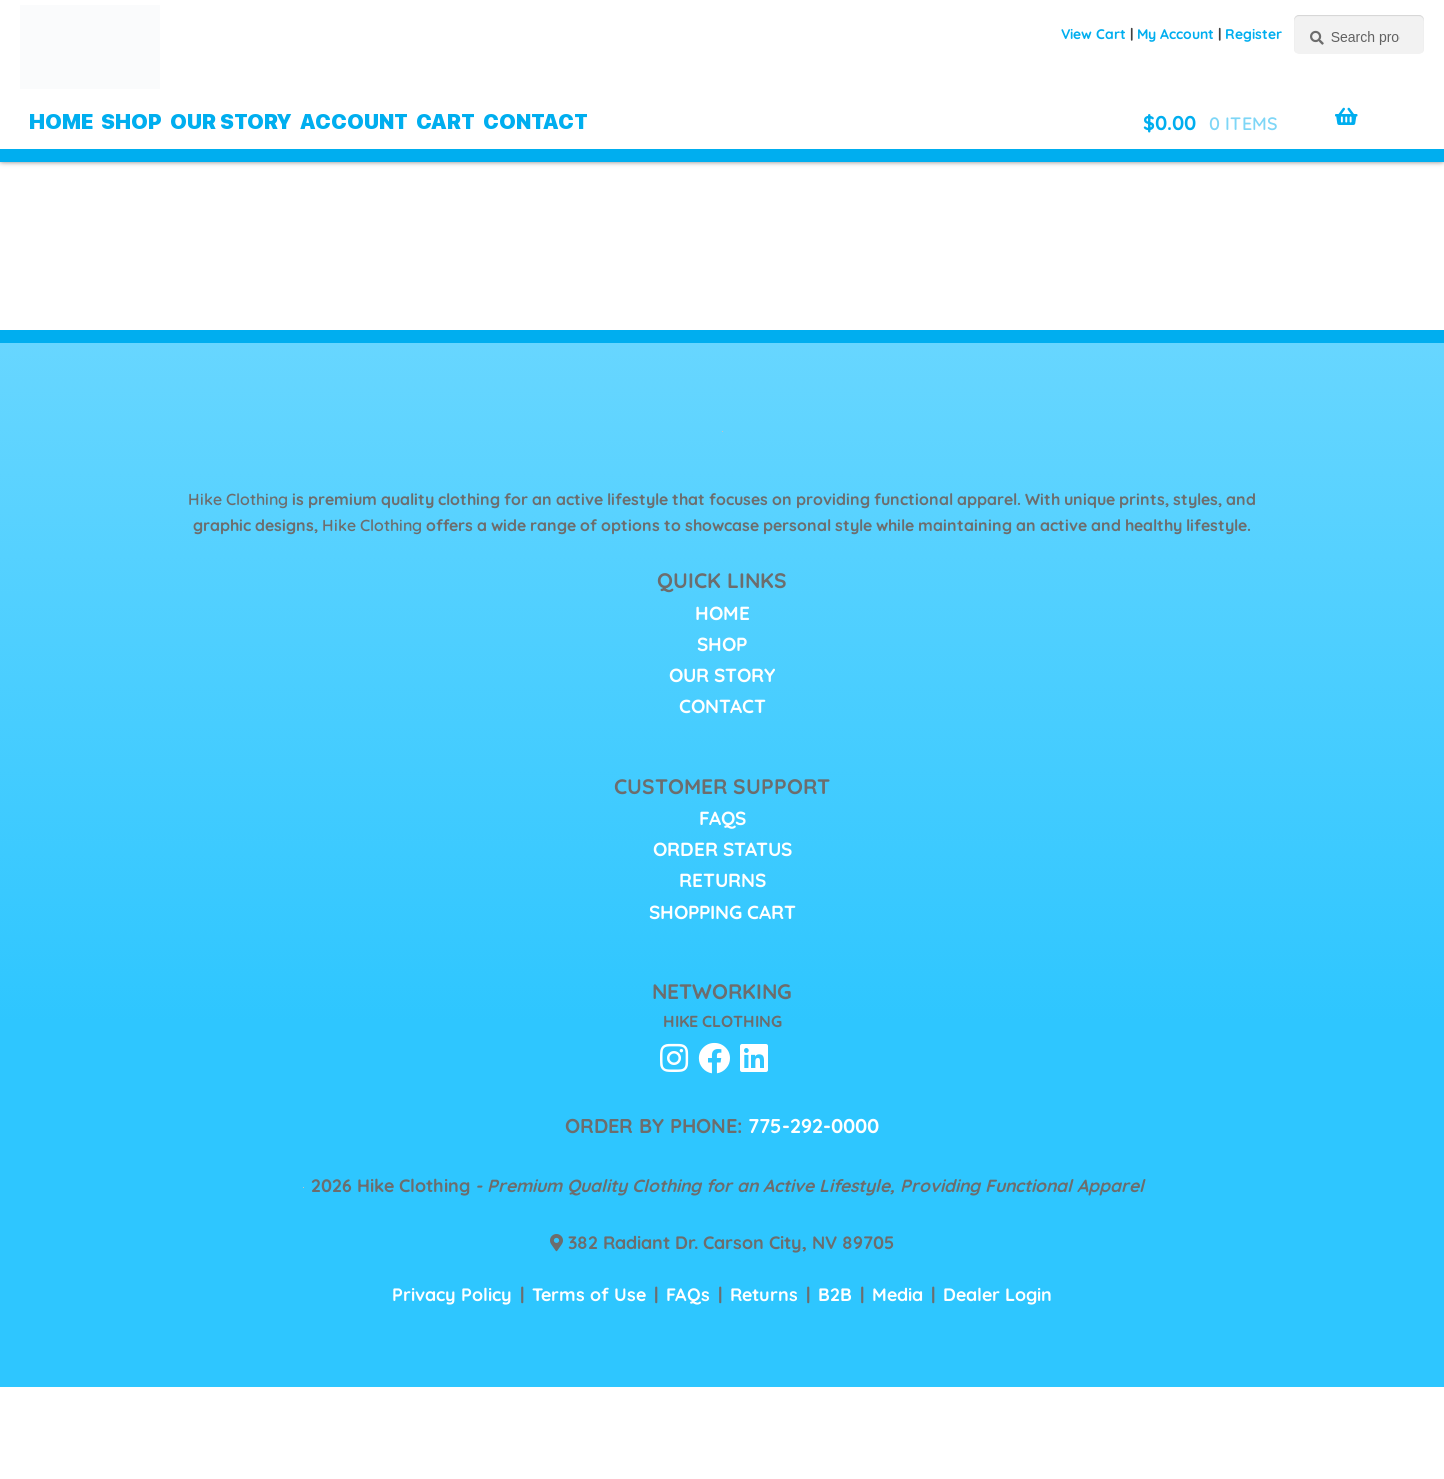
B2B (835, 1294)
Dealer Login (997, 1294)
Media (897, 1294)
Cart (445, 121)
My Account (1175, 34)
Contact (535, 121)
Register (1253, 34)
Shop (131, 121)
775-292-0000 (813, 1125)
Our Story (231, 121)
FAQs (722, 818)
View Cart (1093, 34)
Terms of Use (589, 1294)
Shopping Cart (722, 912)
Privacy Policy (452, 1294)
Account (354, 121)
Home (61, 121)
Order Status (722, 849)
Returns (722, 880)
